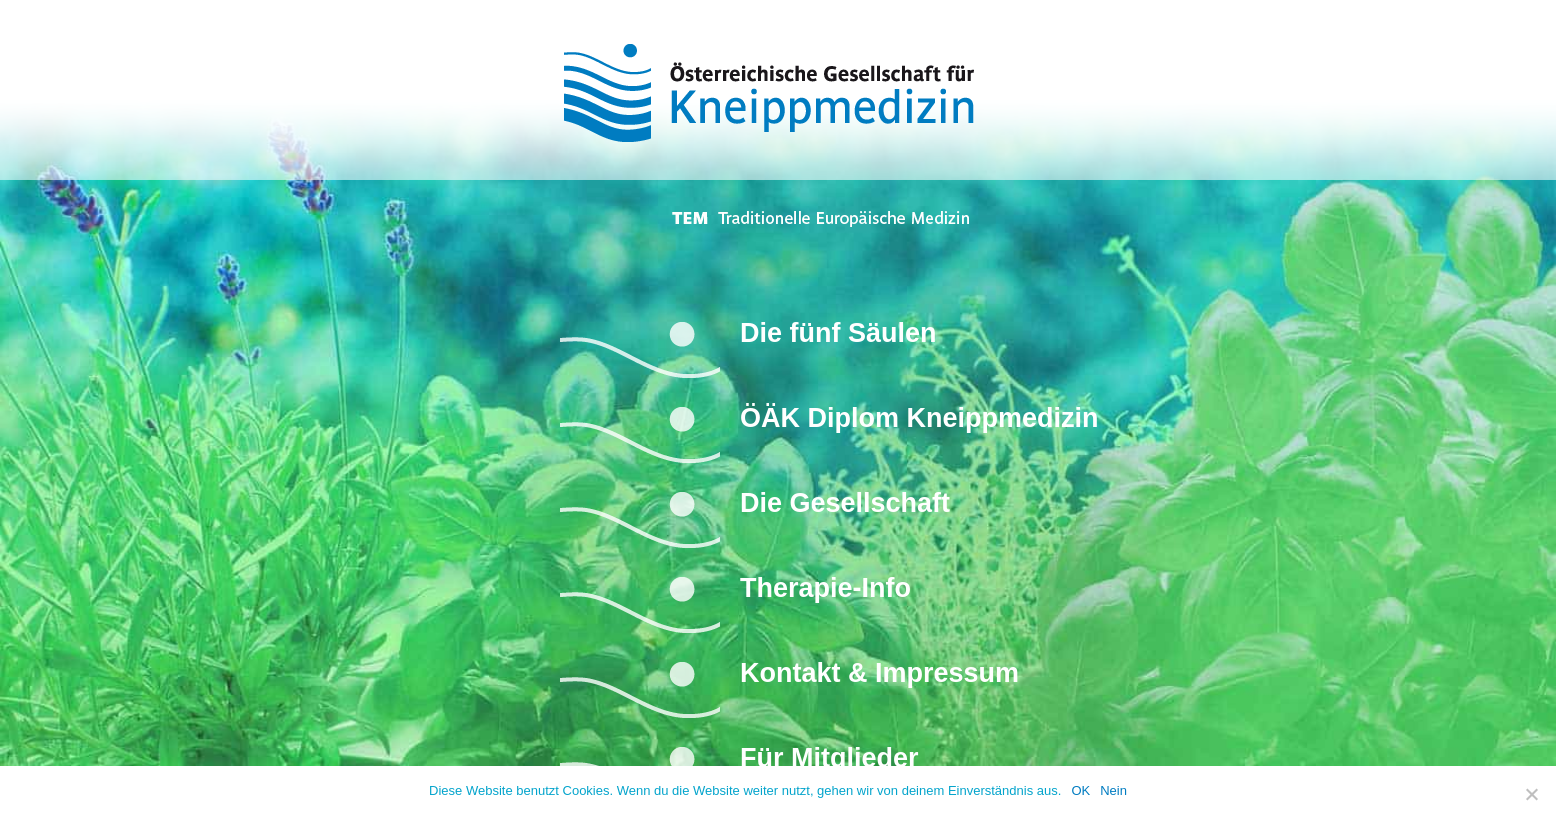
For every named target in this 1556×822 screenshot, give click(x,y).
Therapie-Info (825, 588)
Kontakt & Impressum (879, 673)
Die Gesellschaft (845, 503)
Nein (1113, 790)
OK (1080, 790)
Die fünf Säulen (838, 333)
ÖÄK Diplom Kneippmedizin (919, 418)
